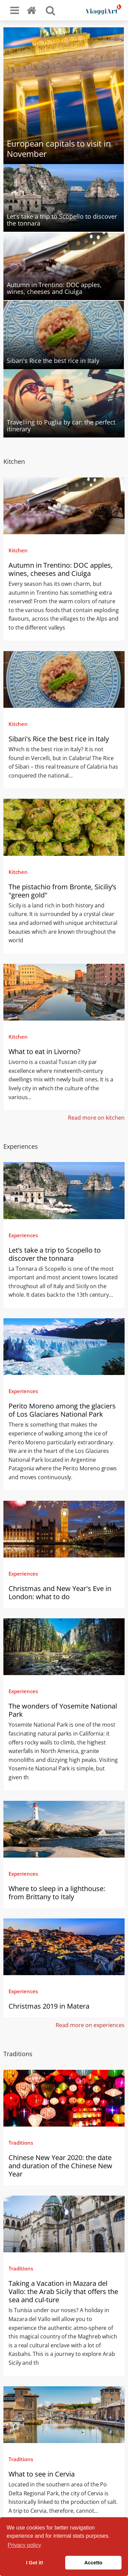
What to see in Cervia (42, 2474)
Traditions (21, 2142)
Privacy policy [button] (24, 2545)
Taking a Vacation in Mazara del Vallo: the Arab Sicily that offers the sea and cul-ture (63, 2291)
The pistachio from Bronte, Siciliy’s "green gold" (62, 891)
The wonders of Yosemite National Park (63, 1710)
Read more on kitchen (96, 1117)
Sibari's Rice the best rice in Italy (59, 738)
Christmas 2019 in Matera (49, 2006)
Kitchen (18, 550)
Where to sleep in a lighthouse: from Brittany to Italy (57, 1892)
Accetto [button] (93, 2562)
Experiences (23, 1235)
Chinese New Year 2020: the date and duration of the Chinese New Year (60, 2166)
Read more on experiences (90, 2025)
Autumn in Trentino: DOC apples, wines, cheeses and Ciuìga (61, 569)
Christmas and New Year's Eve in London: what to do (60, 1592)
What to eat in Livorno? (45, 1051)
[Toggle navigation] (15, 10)
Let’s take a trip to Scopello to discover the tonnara (55, 1254)
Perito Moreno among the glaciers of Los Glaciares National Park (62, 1410)
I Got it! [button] (34, 2562)
